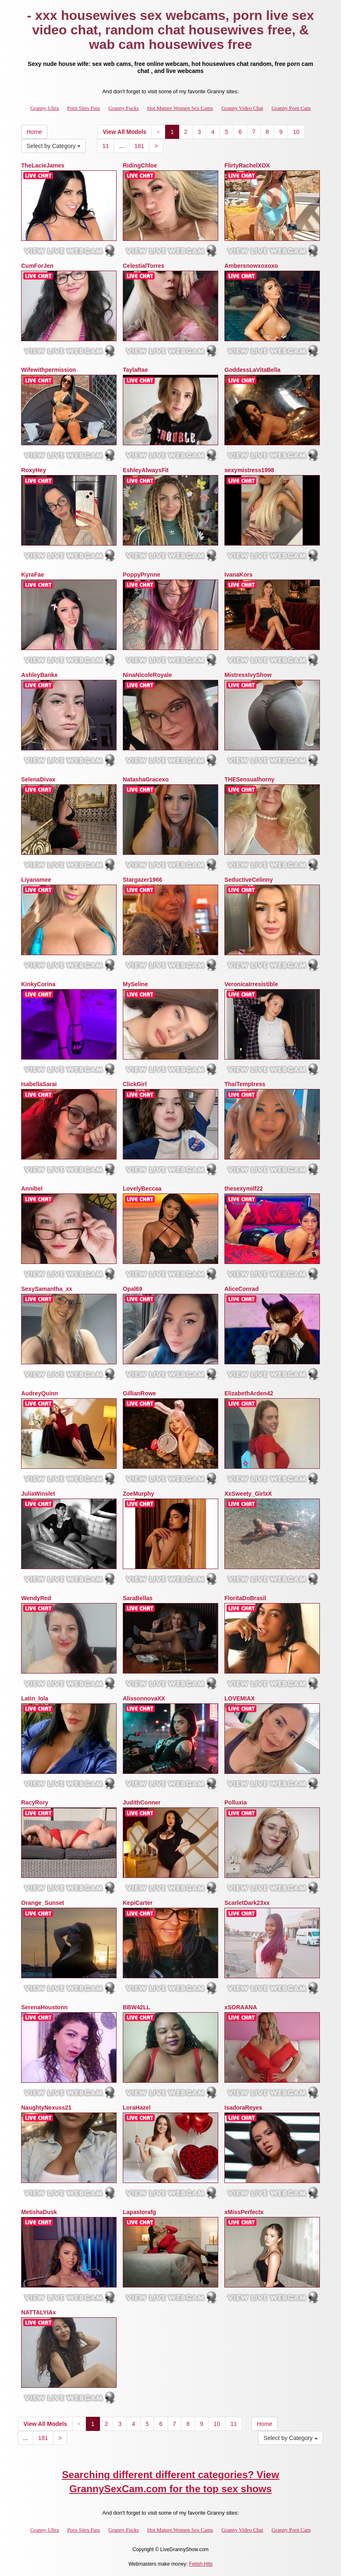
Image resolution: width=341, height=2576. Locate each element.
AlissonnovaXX (144, 1698)
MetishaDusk (39, 2212)
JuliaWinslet (38, 1493)
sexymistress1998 (249, 470)
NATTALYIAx (38, 2312)
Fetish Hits (201, 2564)
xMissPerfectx (243, 2212)
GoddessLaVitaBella (252, 369)
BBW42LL (136, 2007)
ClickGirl (135, 1084)
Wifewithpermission (48, 369)
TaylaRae (135, 369)
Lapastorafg (139, 2212)
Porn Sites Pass (83, 108)
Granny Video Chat (242, 108)
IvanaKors (238, 574)
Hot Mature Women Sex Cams (180, 108)
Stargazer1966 (142, 879)
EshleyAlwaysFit (146, 470)
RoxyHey (33, 470)
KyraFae (32, 574)
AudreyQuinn (39, 1393)
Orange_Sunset (42, 1902)
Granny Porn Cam (291, 108)
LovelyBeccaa (142, 1188)
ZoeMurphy (138, 1493)
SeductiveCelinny (248, 879)
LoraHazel (137, 2107)
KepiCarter (138, 1902)
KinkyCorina (38, 984)
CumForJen (37, 265)
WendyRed (36, 1598)
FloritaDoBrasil (245, 1598)
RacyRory (34, 1802)
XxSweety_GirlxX (248, 1493)
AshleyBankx (39, 675)
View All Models (124, 132)
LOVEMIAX (239, 1698)
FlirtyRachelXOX (247, 165)
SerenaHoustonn (44, 2007)
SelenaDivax (38, 779)
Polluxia (235, 1802)
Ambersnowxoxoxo (251, 265)
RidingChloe (140, 165)
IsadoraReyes (243, 2107)
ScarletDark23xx (247, 1902)
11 (105, 146)
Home (34, 132)
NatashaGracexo (146, 779)
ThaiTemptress (244, 1084)
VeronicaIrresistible (251, 984)
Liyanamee (36, 879)
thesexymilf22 (243, 1188)
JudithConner (142, 1802)
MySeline (135, 984)
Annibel (31, 1188)
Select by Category (53, 146)
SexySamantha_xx (46, 1289)
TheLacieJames (42, 165)
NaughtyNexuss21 (46, 2107)
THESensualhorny (249, 779)
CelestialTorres (143, 265)
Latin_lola (34, 1698)
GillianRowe (139, 1393)
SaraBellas (138, 1598)
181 (139, 146)
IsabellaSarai (39, 1084)
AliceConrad (241, 1289)
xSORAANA (240, 2007)
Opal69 (132, 1289)
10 (296, 132)
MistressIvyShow (248, 675)
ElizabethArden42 (248, 1393)
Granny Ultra (44, 108)
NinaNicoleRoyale (147, 675)
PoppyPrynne (141, 574)
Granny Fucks (123, 108)
